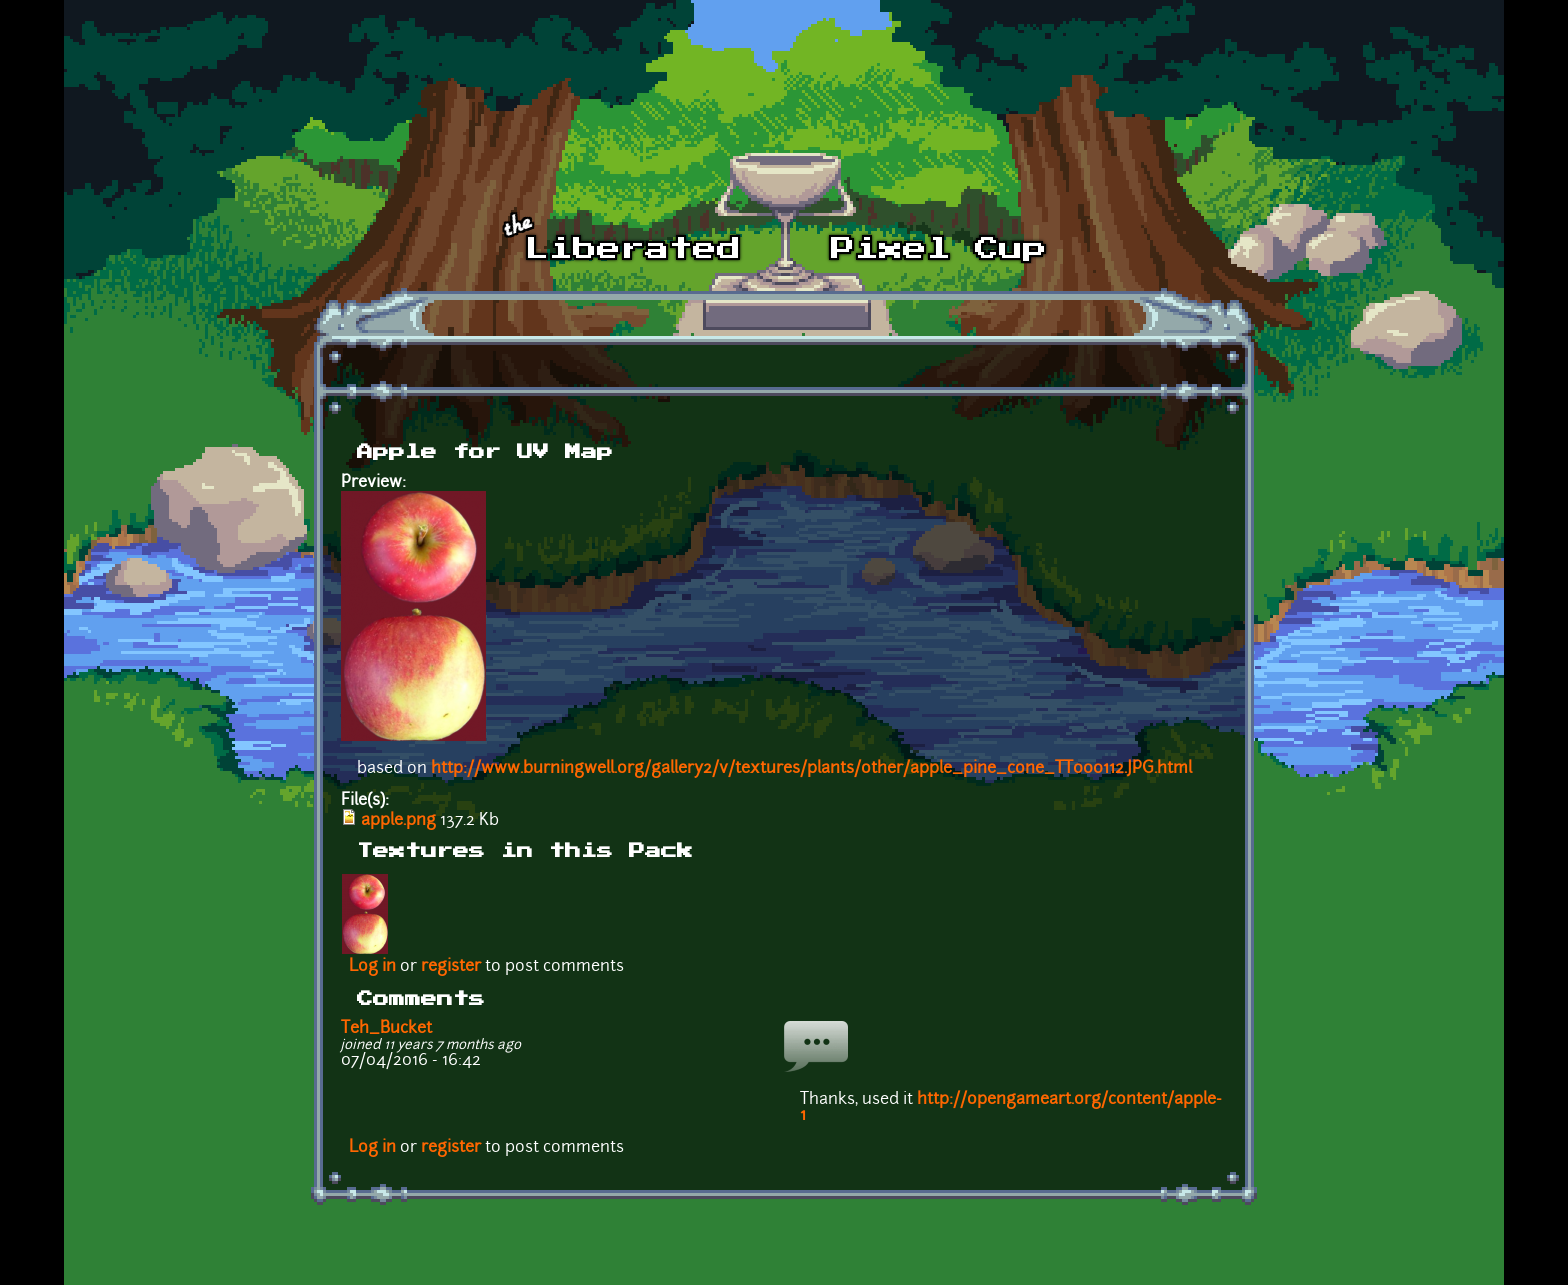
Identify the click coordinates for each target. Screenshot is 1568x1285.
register (451, 967)
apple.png (398, 821)
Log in (372, 967)
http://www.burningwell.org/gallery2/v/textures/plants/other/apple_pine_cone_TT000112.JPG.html (811, 769)
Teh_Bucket (386, 1029)
